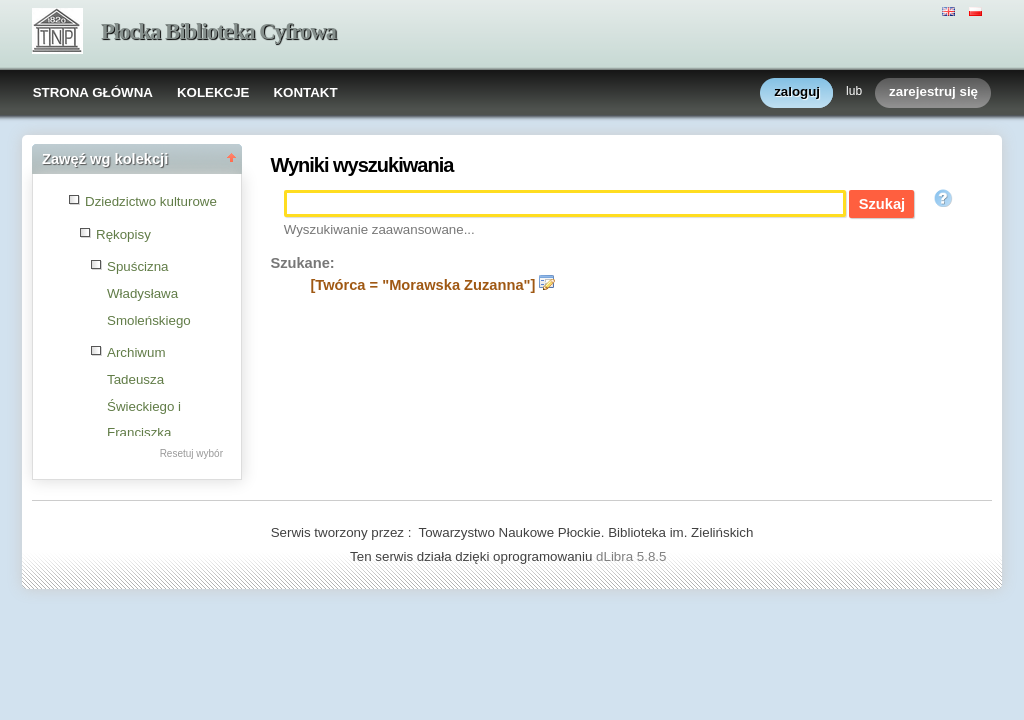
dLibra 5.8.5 (633, 556)
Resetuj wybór (191, 453)
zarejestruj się (933, 92)
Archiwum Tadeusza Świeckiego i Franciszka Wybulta (144, 406)
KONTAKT (305, 92)
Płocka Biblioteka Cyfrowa (218, 31)
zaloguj (797, 92)
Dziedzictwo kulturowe (151, 201)
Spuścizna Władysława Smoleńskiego (149, 293)
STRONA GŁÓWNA (93, 92)
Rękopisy (123, 234)
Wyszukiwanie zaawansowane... (379, 229)
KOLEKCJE (213, 92)
